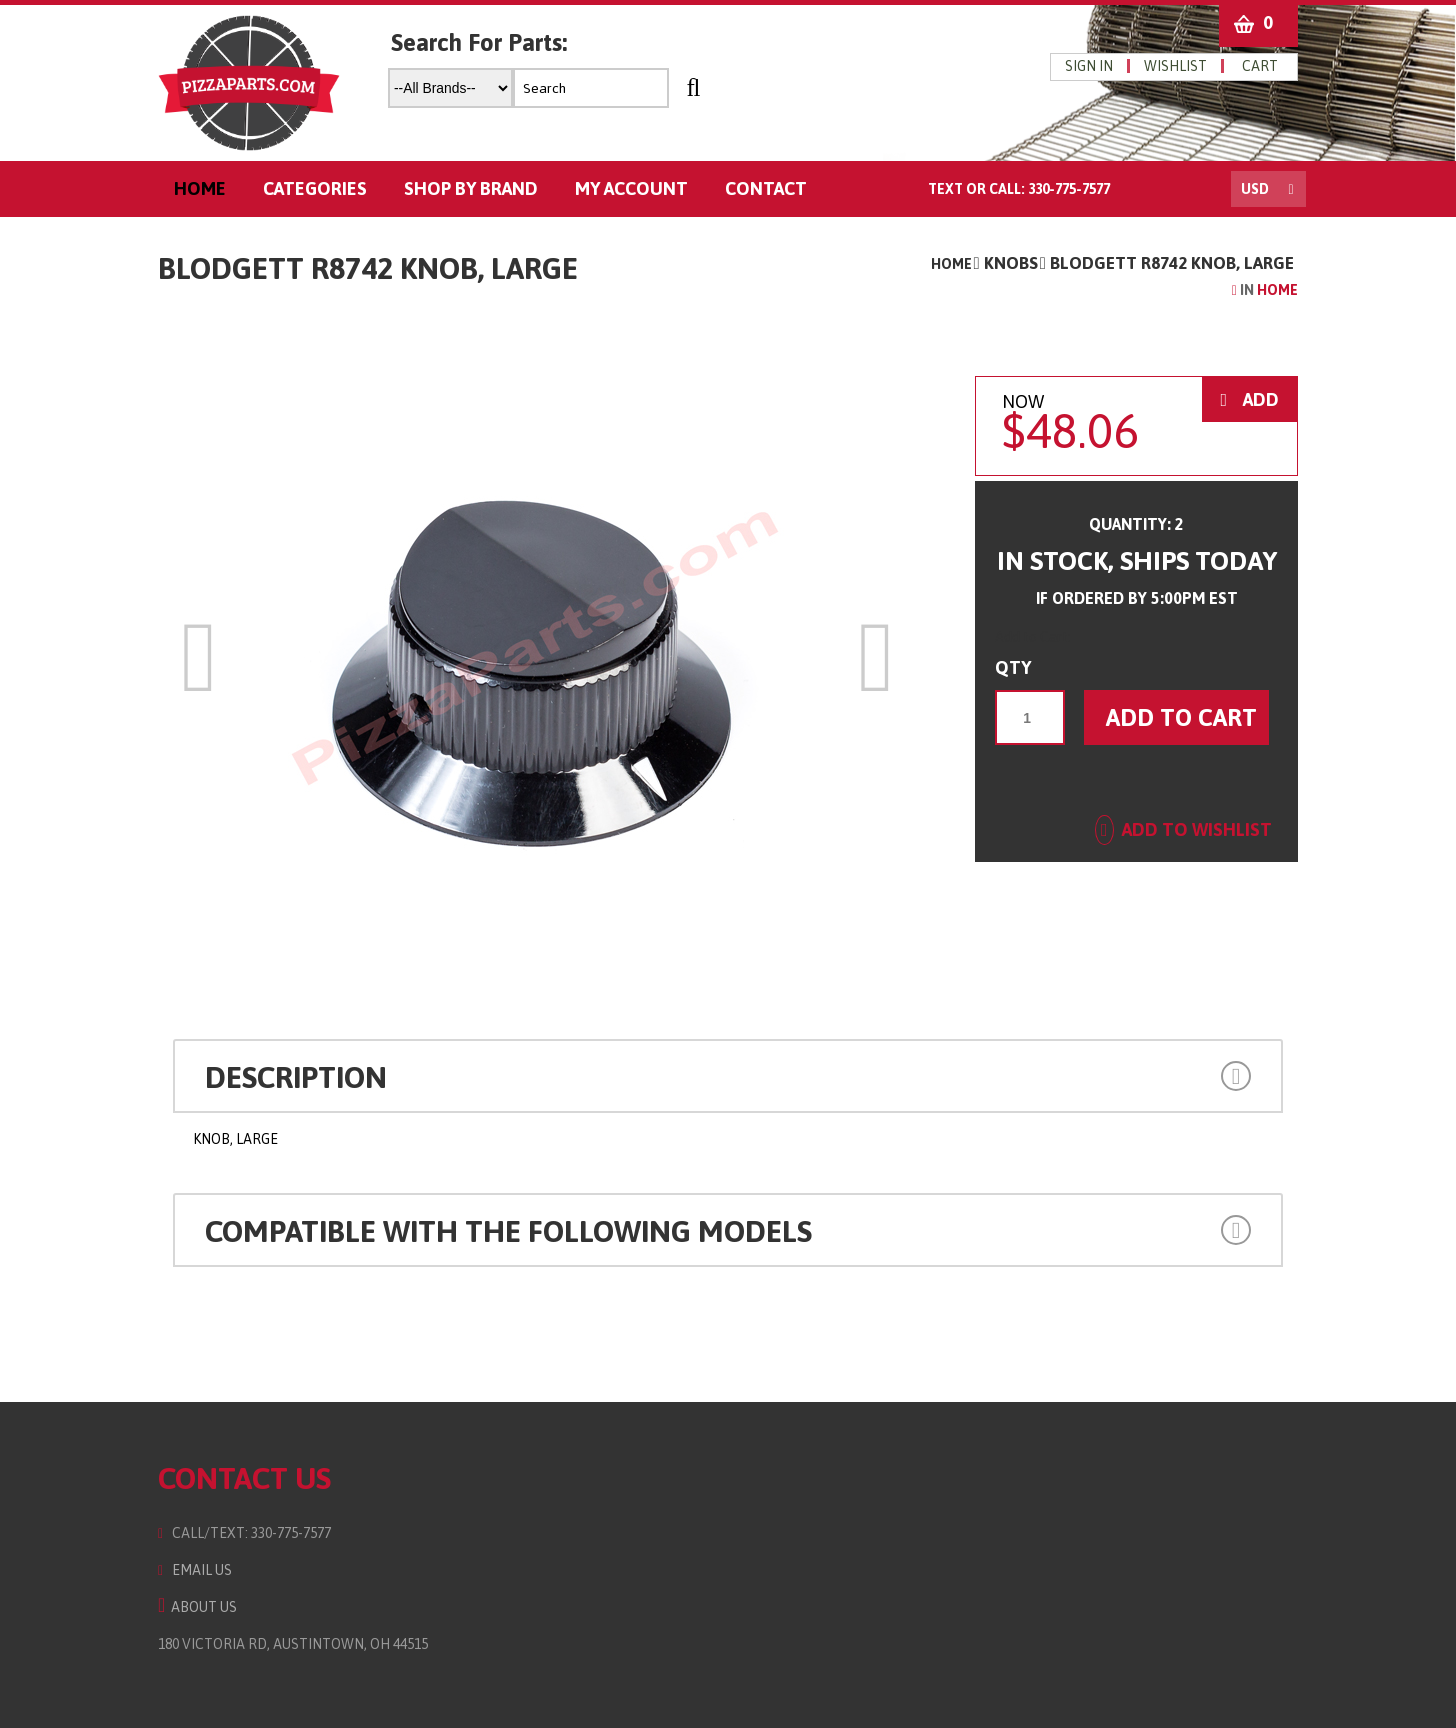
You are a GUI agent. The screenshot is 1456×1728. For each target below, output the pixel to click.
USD (1255, 189)
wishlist (1175, 66)
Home (951, 264)
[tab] (728, 1076)
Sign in (1089, 66)
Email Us (195, 1570)
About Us (197, 1607)
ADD (1249, 399)
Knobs (1011, 263)
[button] (1146, 1073)
